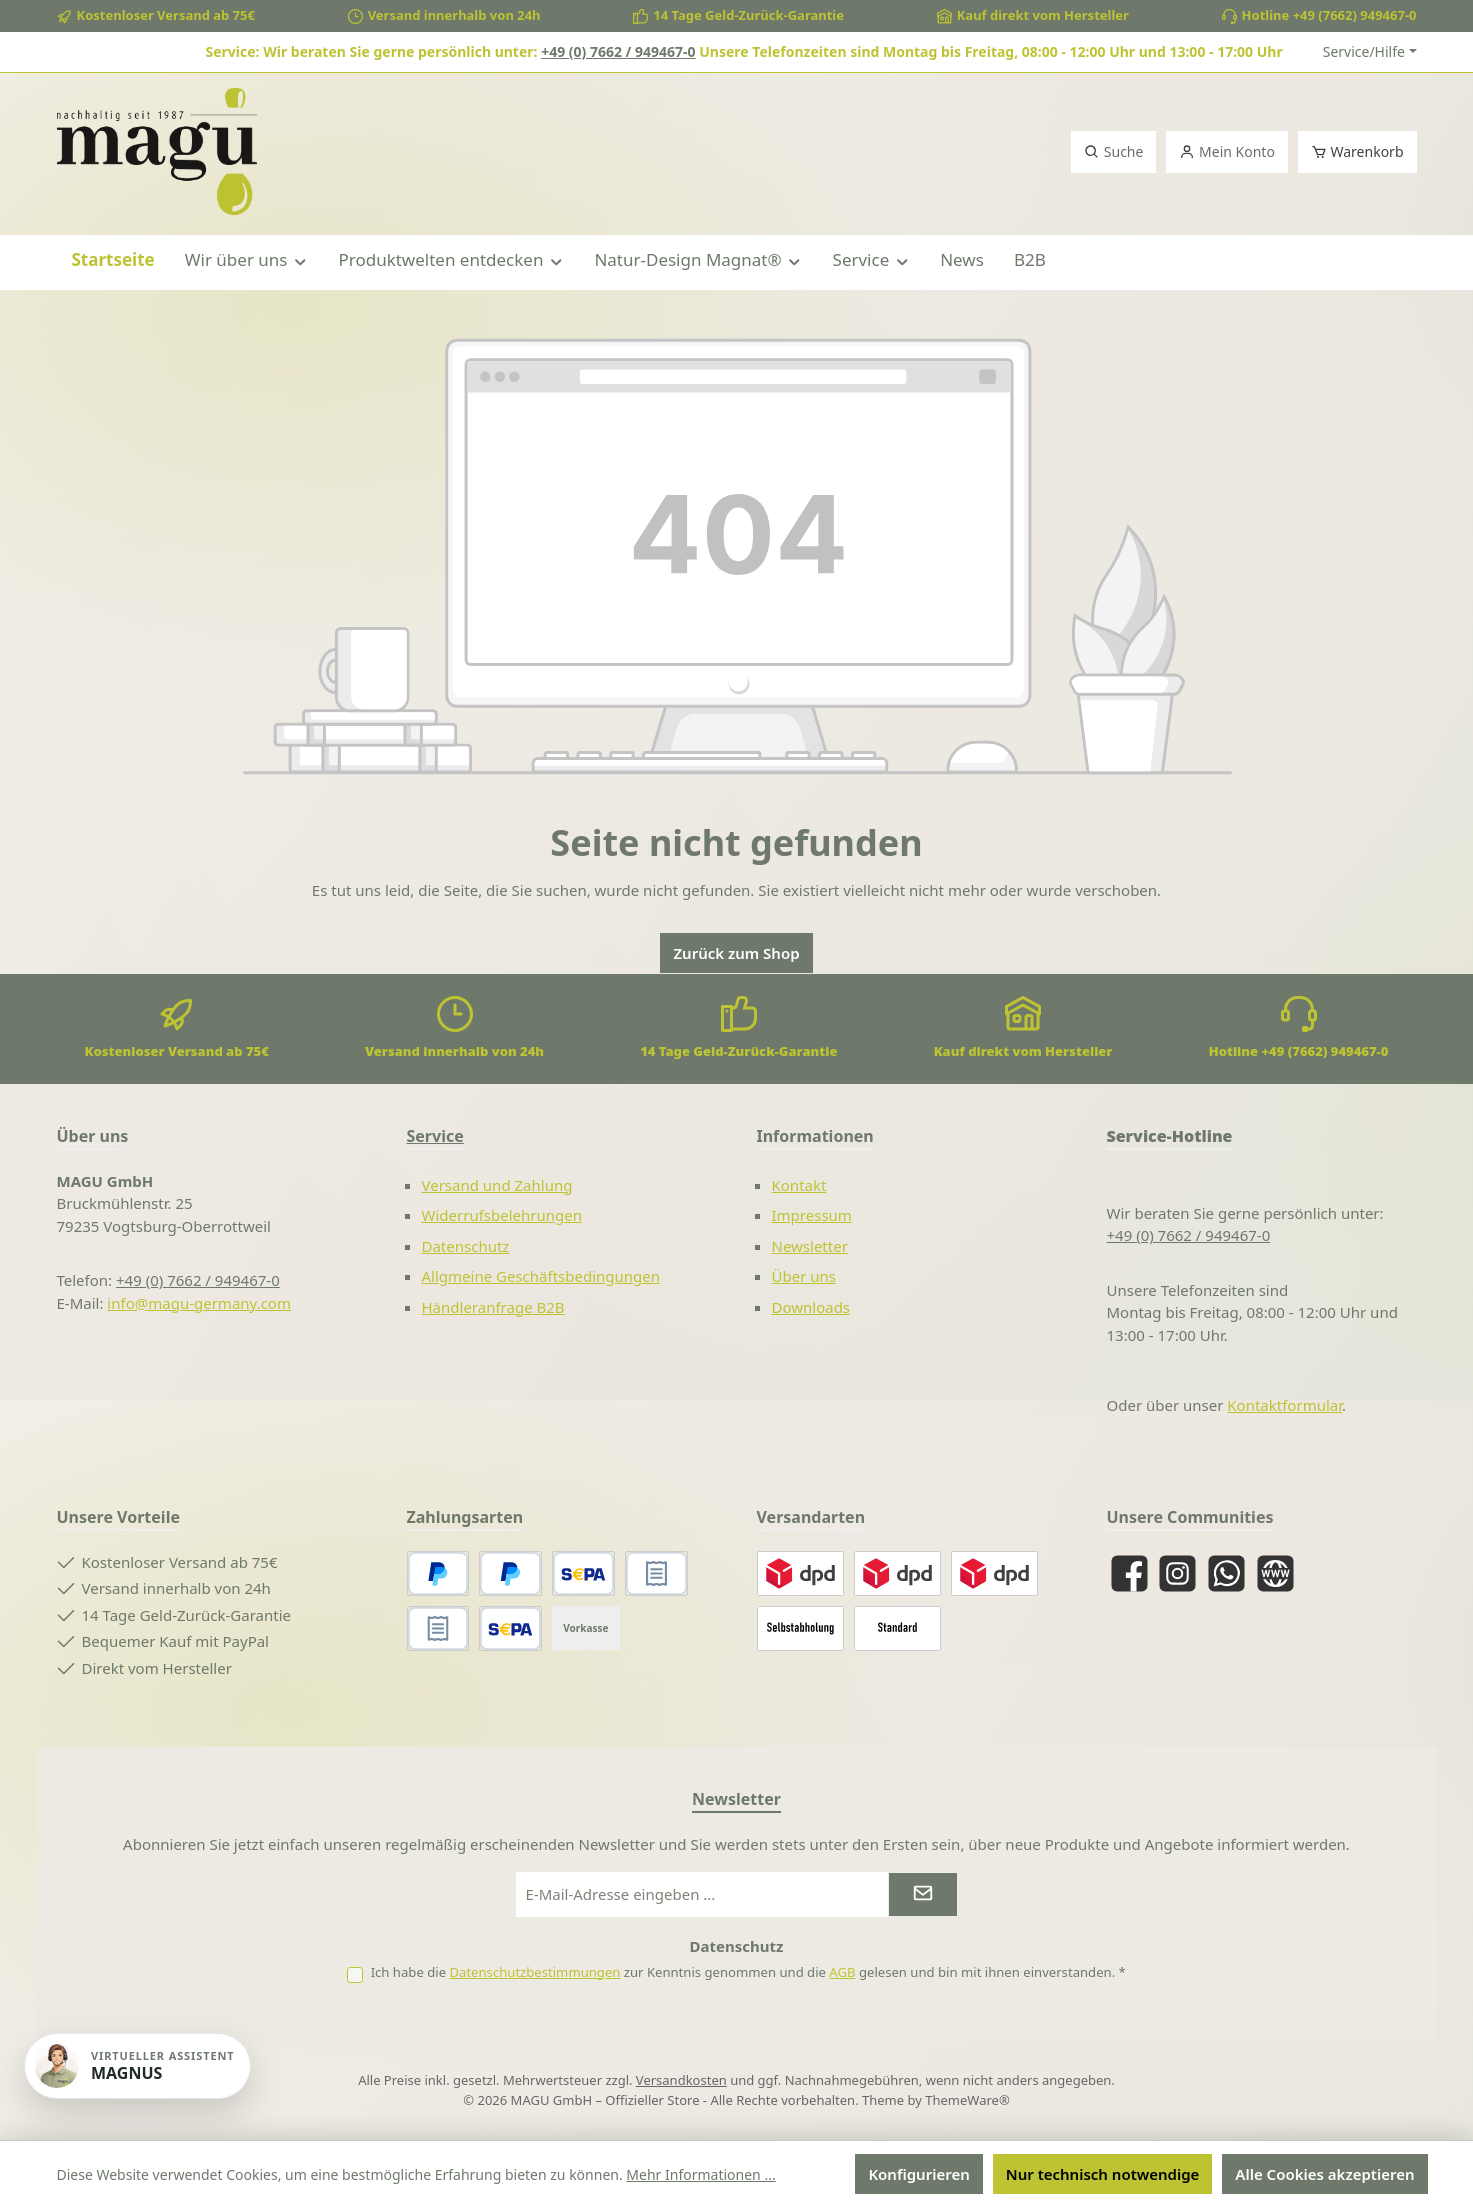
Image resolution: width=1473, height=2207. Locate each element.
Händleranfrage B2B (493, 1307)
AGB (842, 1972)
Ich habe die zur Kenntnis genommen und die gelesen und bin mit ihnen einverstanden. (748, 1972)
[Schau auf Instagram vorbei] (1177, 1573)
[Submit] (923, 1894)
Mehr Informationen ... (700, 2174)
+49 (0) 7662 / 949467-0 (618, 51)
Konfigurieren (918, 2174)
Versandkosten (681, 2080)
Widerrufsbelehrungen (502, 1215)
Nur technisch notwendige (1103, 2174)
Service (435, 1136)
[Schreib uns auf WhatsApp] (1226, 1573)
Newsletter (810, 1246)
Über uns (804, 1276)
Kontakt (799, 1185)
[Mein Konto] (1226, 152)
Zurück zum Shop (736, 953)
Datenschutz (466, 1246)
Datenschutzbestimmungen (534, 1972)
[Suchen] (1113, 152)
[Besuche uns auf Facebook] (1129, 1573)
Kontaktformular (1284, 1405)
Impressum (812, 1215)
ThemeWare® (967, 2100)
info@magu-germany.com (199, 1303)
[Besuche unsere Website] (1275, 1573)
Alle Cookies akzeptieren (1324, 2174)
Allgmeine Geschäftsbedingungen (541, 1276)
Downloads (811, 1307)
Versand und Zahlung (497, 1185)
